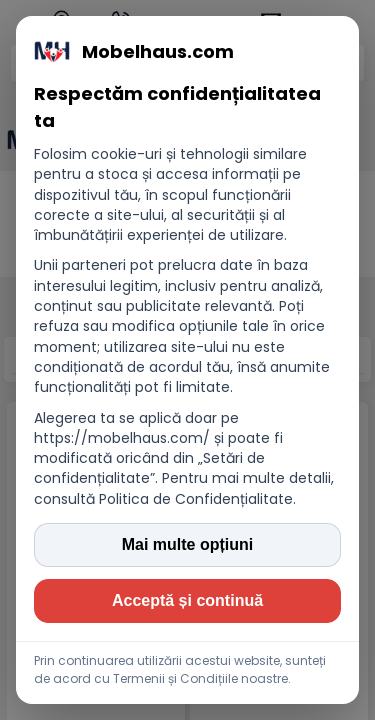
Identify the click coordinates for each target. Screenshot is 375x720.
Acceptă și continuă (187, 600)
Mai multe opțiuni (188, 544)
